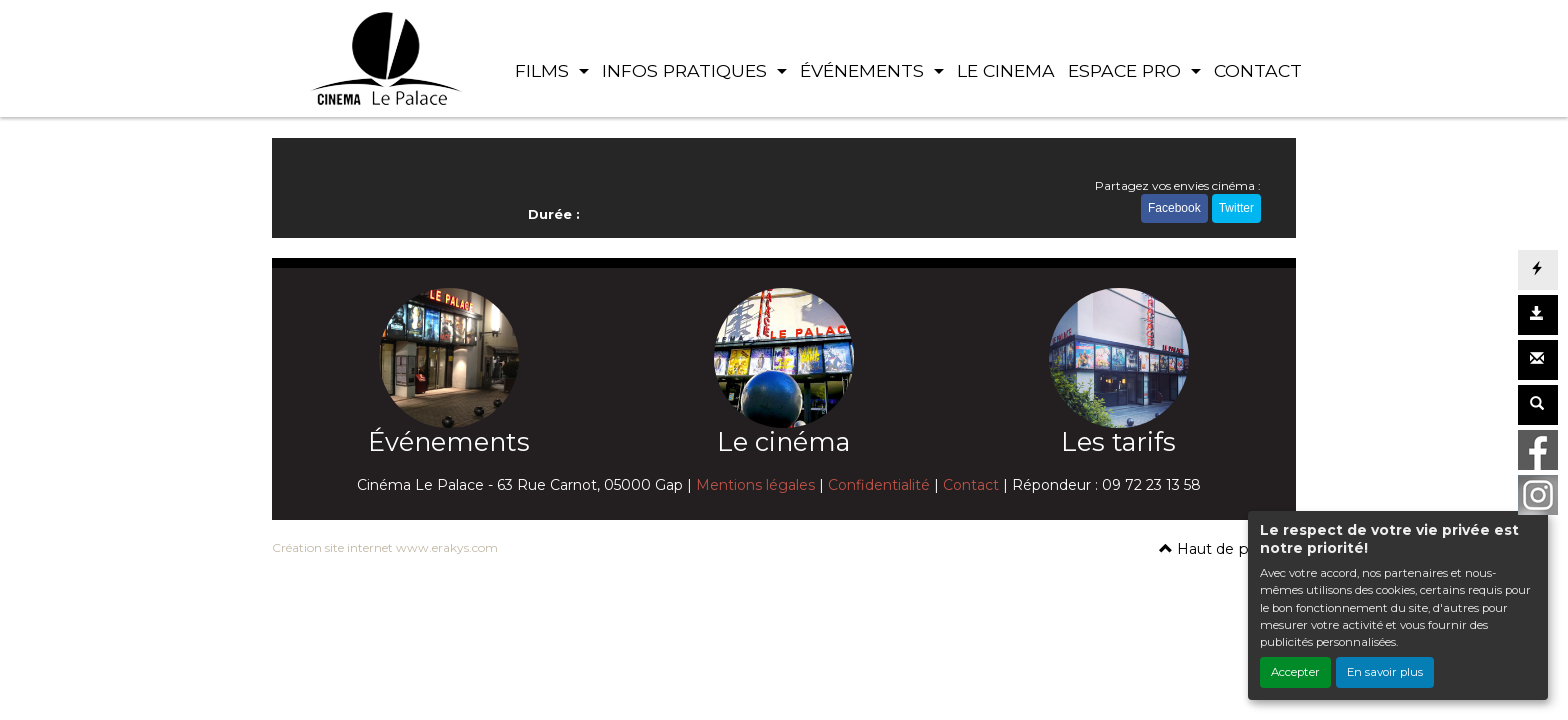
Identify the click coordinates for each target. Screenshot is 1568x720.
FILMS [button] (544, 70)
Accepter (1295, 672)
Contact (971, 485)
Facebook (1174, 208)
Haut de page (1217, 549)
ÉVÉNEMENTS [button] (864, 70)
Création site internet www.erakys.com (385, 547)
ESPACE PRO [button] (1127, 70)
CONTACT (1258, 70)
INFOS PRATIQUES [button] (687, 70)
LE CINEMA (1006, 70)
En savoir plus (1385, 672)
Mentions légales (755, 485)
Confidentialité (879, 485)
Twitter (1236, 208)
